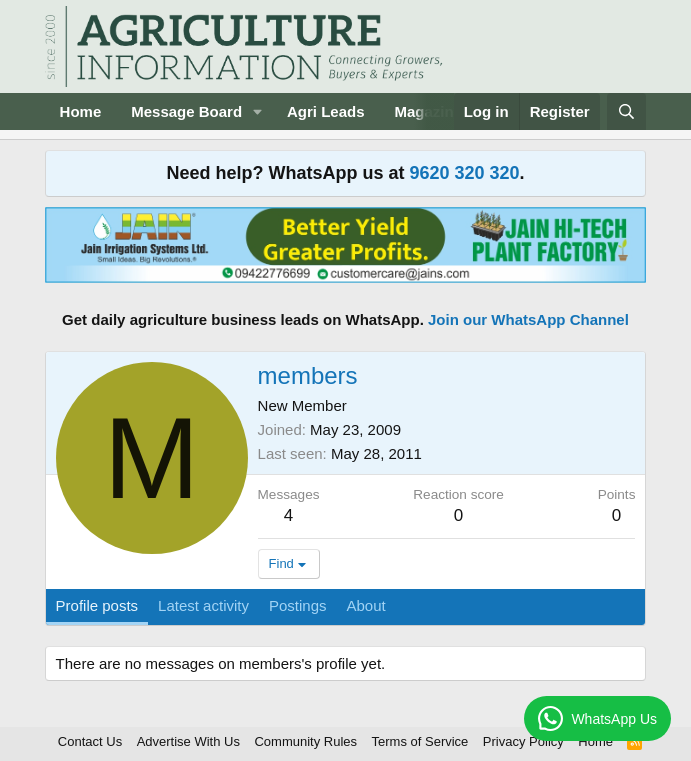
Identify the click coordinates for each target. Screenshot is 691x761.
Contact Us (90, 741)
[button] (258, 111)
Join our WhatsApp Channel (528, 319)
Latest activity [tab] (203, 605)
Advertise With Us (188, 741)
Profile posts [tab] (97, 605)
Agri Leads (326, 111)
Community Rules (305, 741)
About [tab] (366, 605)
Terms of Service (420, 741)
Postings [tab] (298, 605)
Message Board (186, 111)
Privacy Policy (523, 741)
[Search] (626, 111)
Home (81, 111)
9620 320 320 (464, 173)
